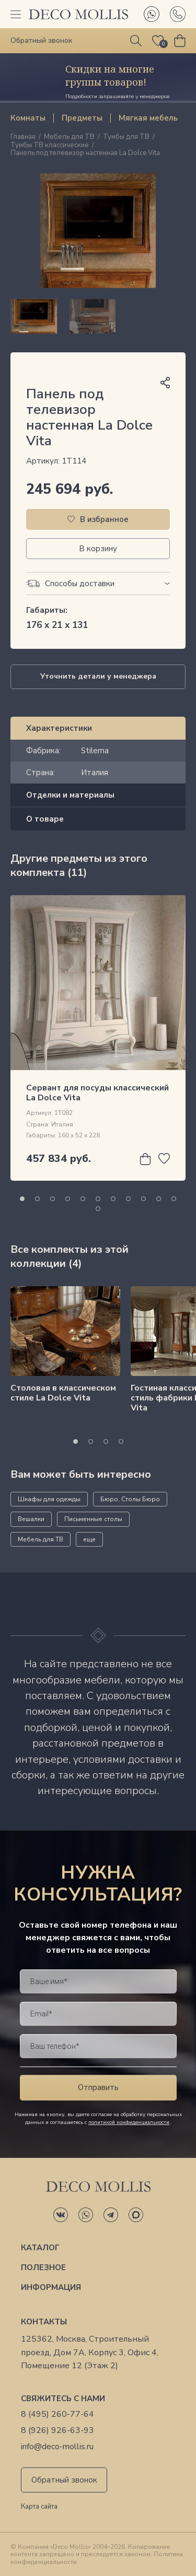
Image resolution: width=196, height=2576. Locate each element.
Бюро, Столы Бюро (130, 1499)
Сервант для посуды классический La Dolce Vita (97, 1092)
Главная (23, 137)
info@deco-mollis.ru (57, 2447)
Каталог (40, 2247)
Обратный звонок (64, 2480)
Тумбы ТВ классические (49, 145)
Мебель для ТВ (69, 137)
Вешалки (31, 1519)
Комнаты (27, 118)
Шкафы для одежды (49, 1499)
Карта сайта (39, 2507)
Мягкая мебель (148, 118)
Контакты (44, 2321)
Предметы (82, 118)
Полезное (43, 2267)
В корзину (98, 548)
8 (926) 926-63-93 (57, 2431)
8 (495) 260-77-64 (57, 2414)
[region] (98, 316)
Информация (51, 2287)
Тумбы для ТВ (126, 137)
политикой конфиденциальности (128, 2122)
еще (89, 1539)
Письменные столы (93, 1519)
